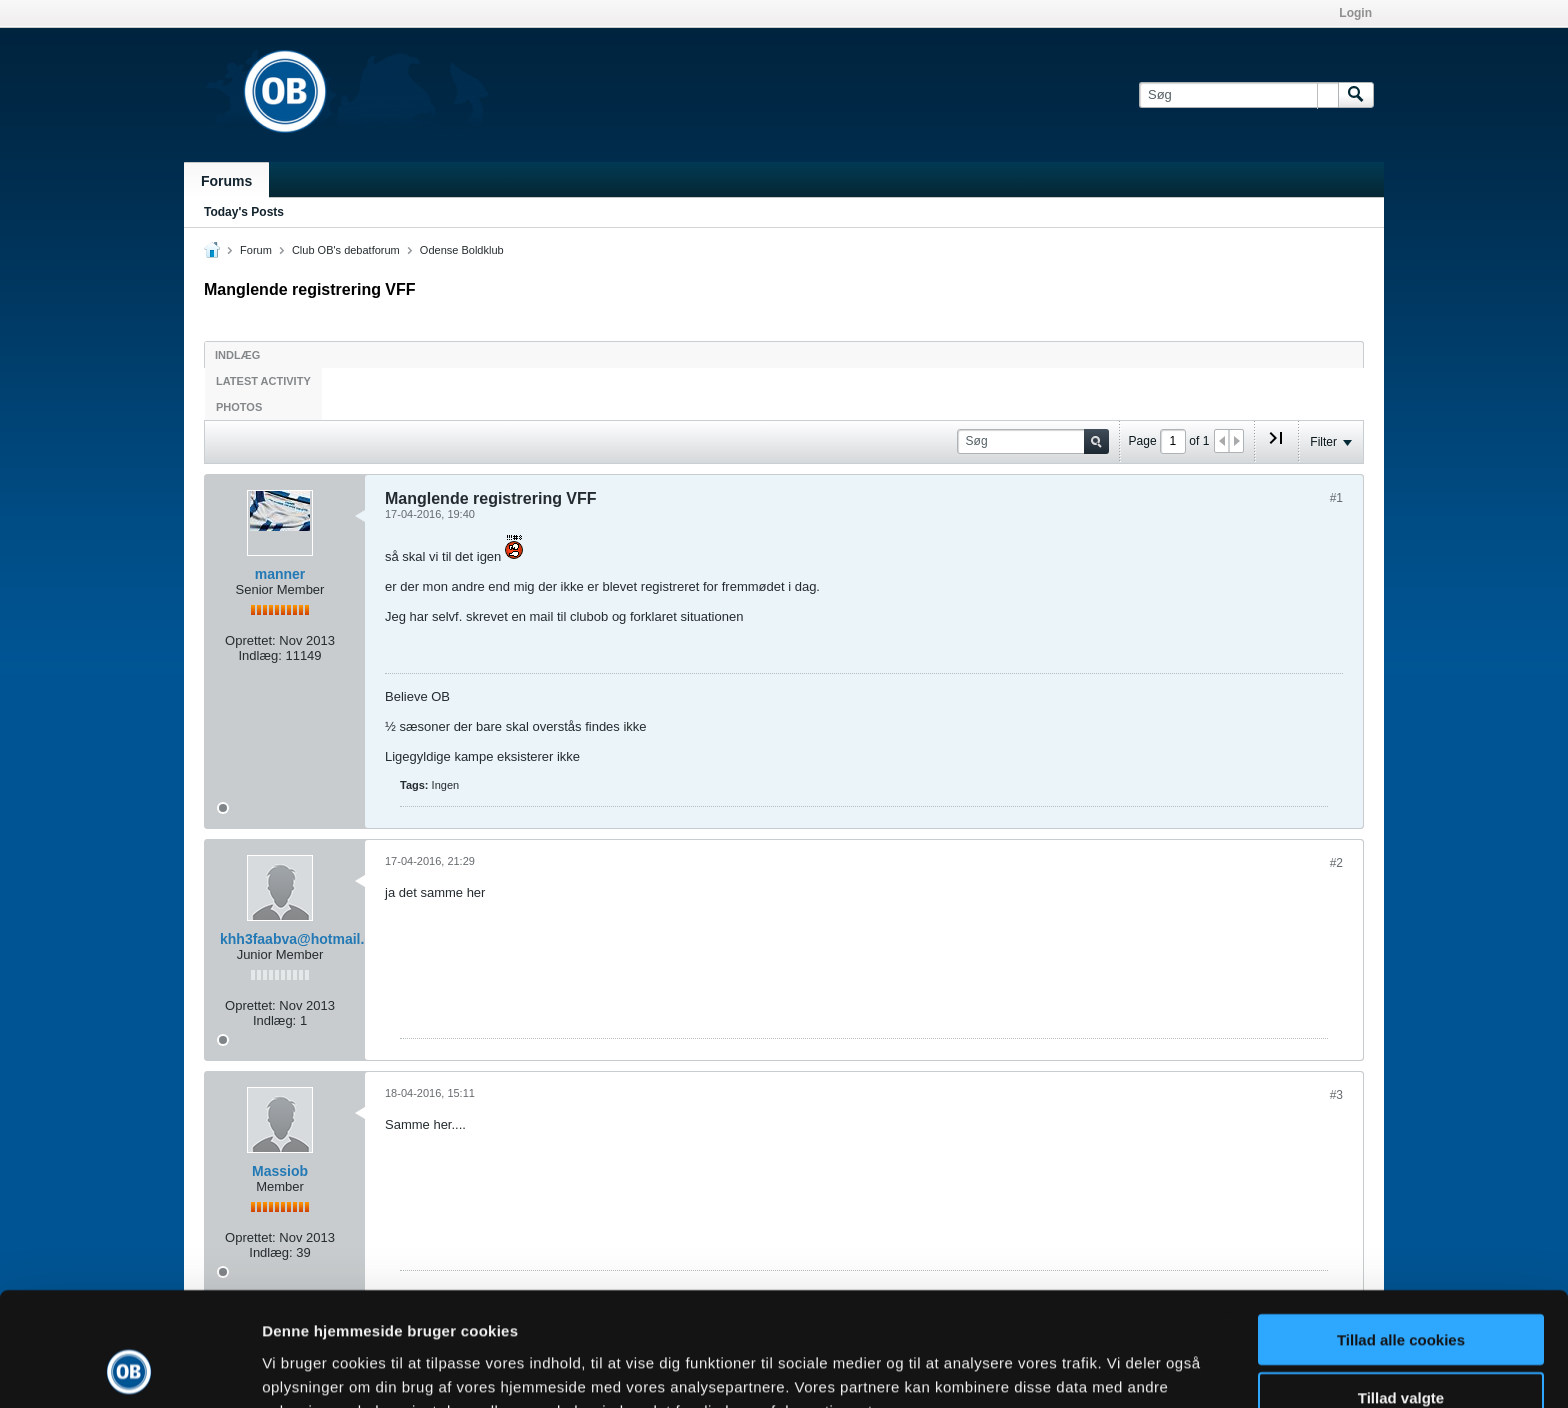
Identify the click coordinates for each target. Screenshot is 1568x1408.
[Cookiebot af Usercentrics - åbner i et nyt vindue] (129, 1369)
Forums (226, 181)
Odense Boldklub (462, 250)
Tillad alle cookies (1401, 1232)
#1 (1336, 498)
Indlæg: (259, 655)
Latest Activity (263, 381)
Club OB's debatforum (346, 250)
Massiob (280, 1171)
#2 (1336, 863)
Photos (239, 407)
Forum (256, 250)
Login (1355, 13)
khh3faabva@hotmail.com (306, 939)
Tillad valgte (1401, 1291)
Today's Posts (244, 212)
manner (280, 574)
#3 (1336, 1095)
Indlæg (237, 355)
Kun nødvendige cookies (1401, 1349)
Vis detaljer (1039, 1368)
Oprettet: (250, 640)
